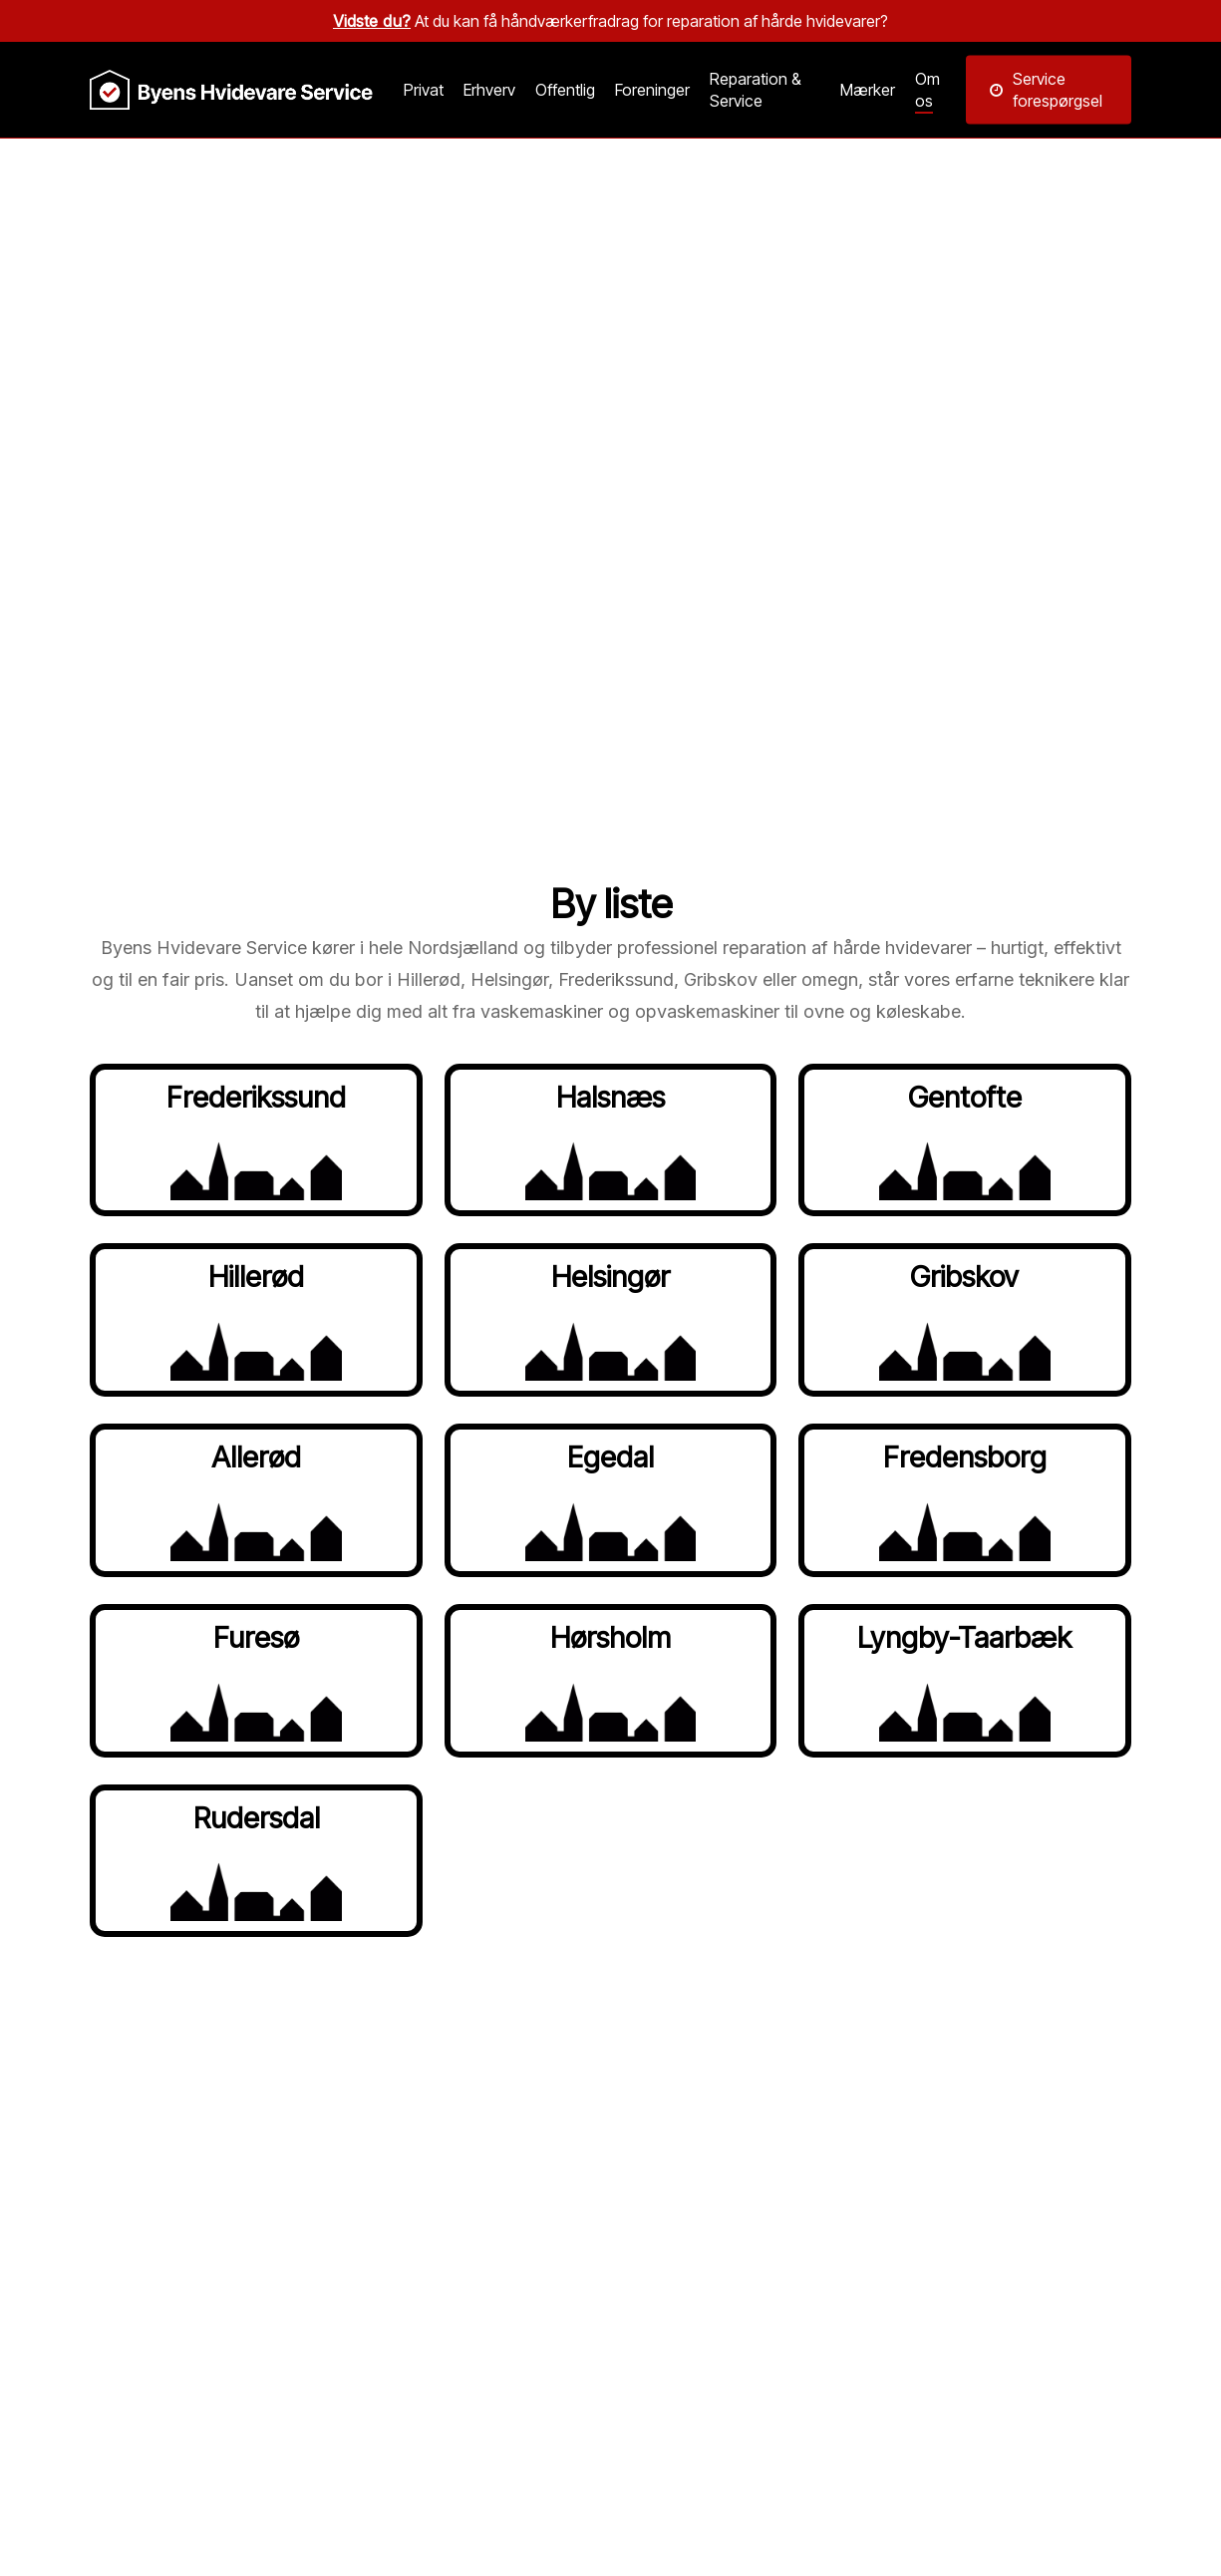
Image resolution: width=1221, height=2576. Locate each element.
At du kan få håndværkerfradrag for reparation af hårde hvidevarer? (610, 21)
